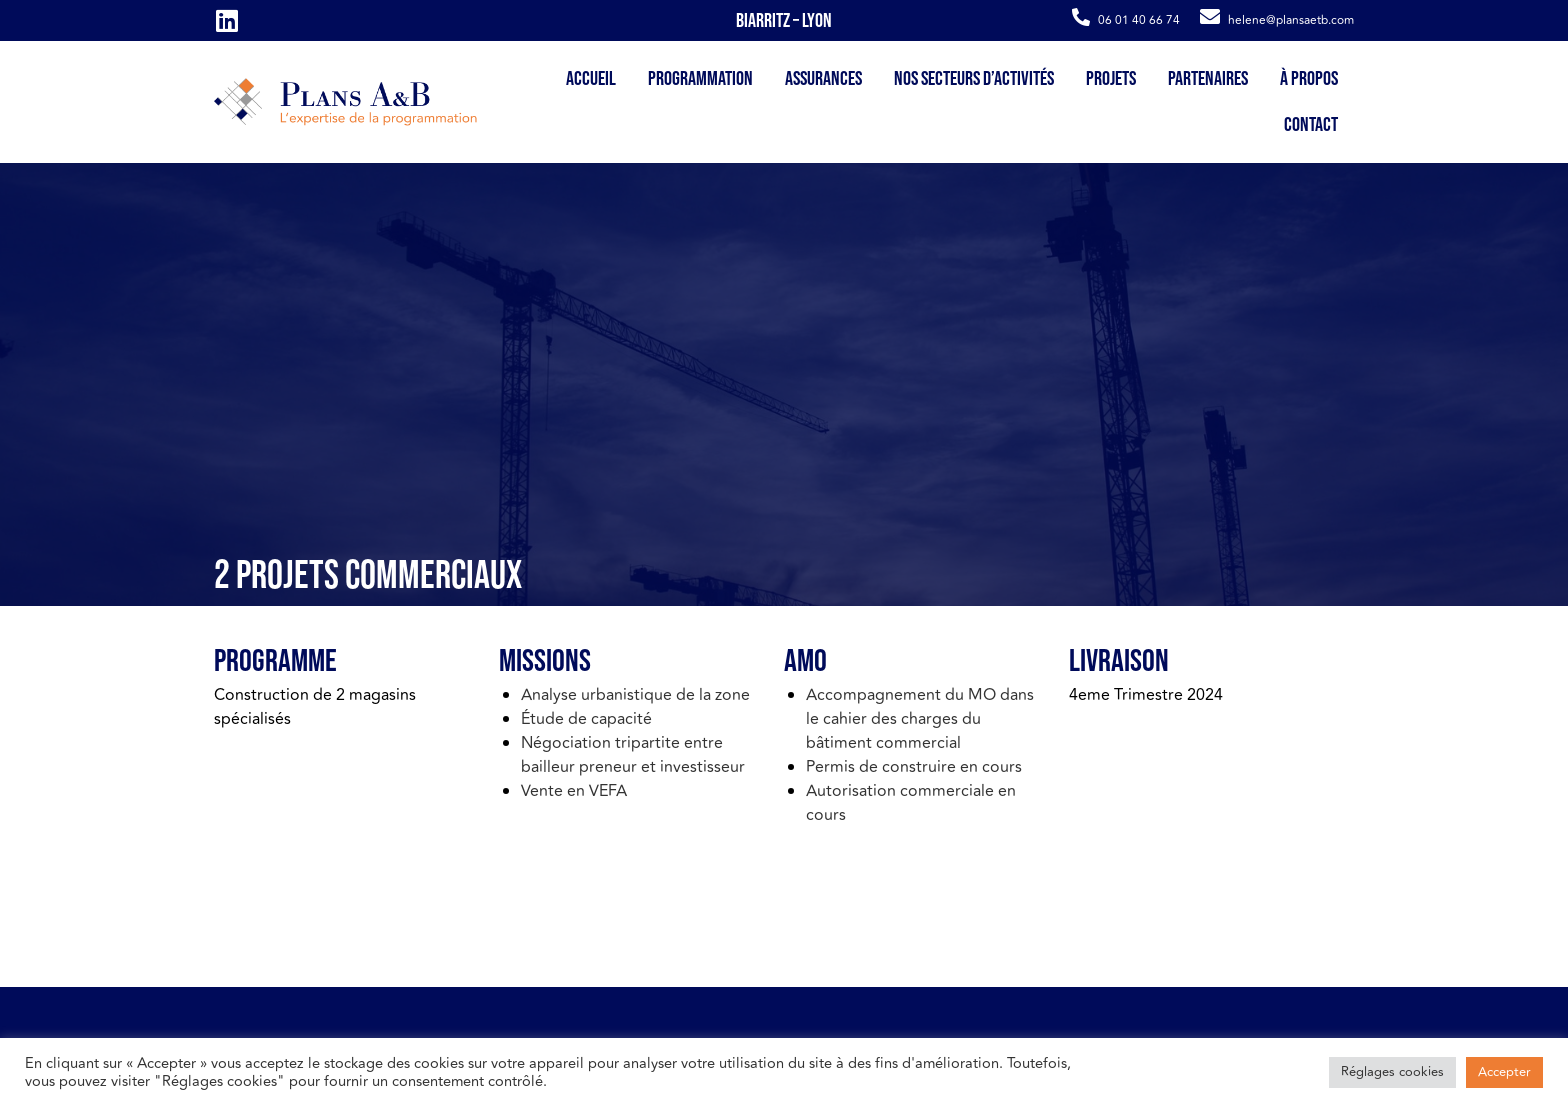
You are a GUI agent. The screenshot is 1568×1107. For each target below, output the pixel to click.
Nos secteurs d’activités (974, 79)
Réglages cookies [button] (1392, 1072)
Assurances (823, 79)
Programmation (700, 79)
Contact (1311, 125)
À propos (1309, 79)
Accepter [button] (1504, 1072)
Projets (1111, 79)
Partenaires (1208, 79)
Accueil (591, 79)
